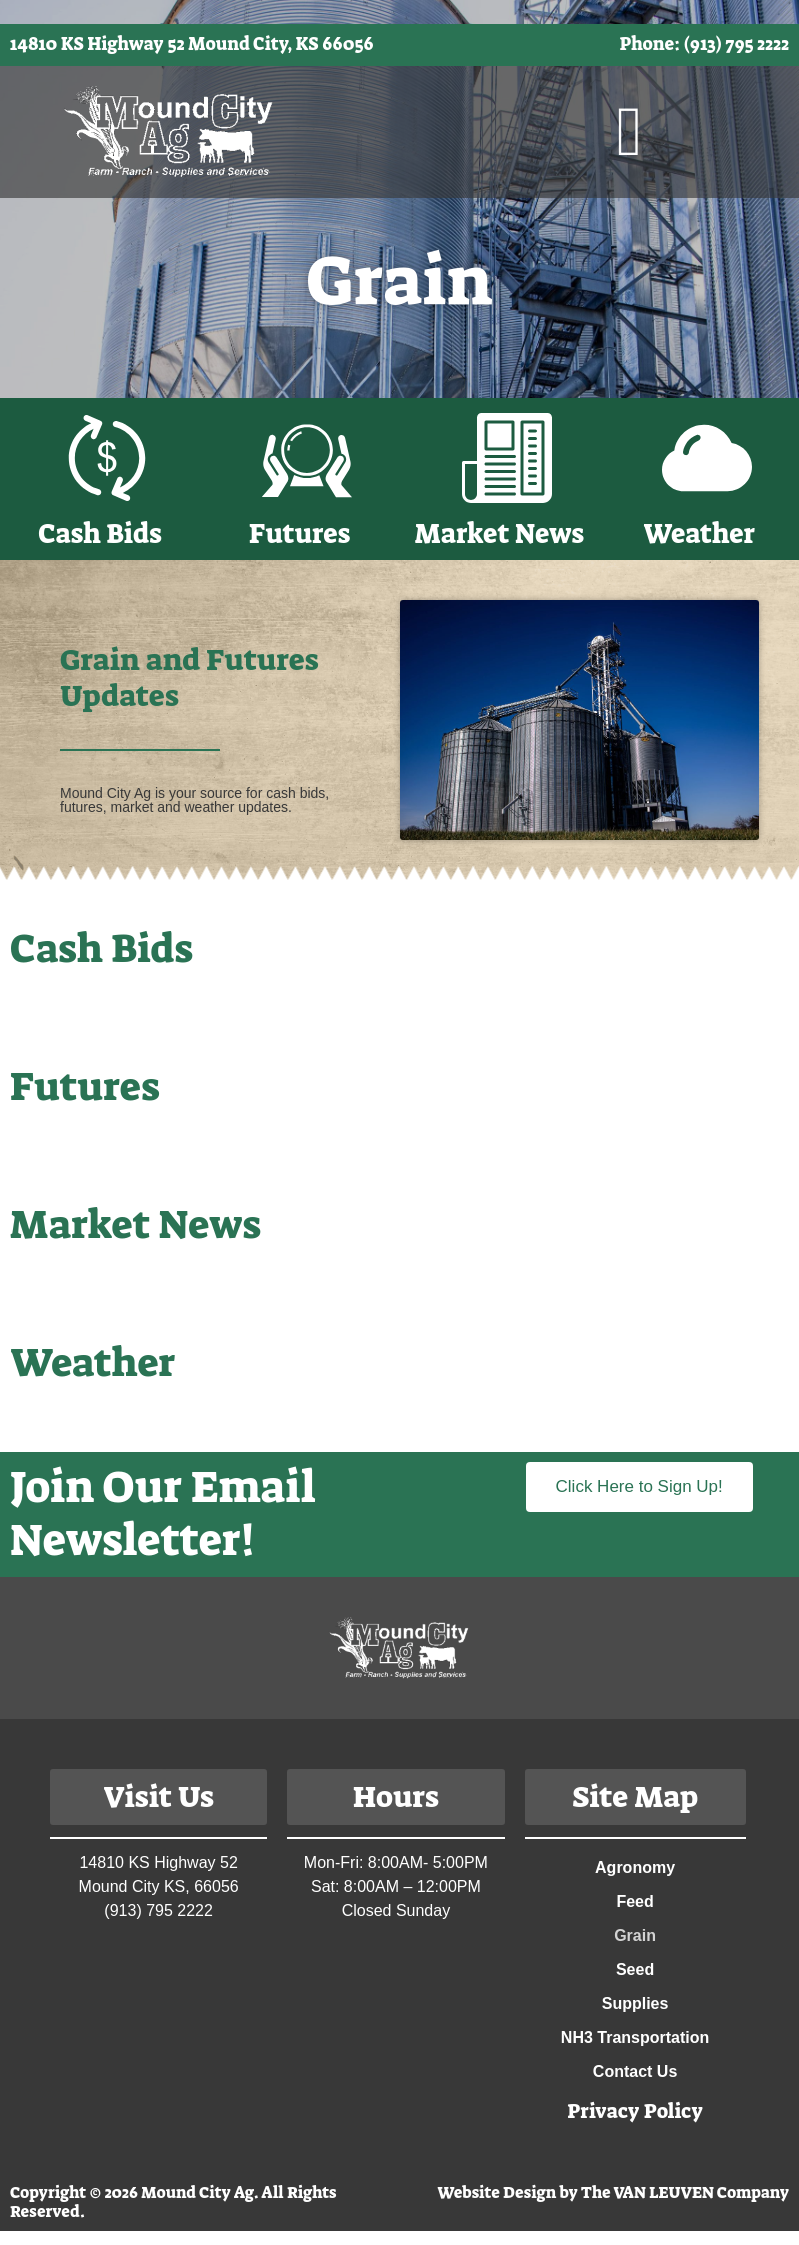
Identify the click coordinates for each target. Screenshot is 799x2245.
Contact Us (635, 2071)
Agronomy (635, 1867)
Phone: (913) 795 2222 (704, 44)
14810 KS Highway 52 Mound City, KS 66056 (192, 44)
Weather (699, 534)
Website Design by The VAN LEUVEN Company (613, 2192)
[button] (629, 131)
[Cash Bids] (107, 458)
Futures (299, 534)
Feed (634, 1901)
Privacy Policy (635, 2111)
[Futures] (307, 458)
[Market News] (507, 458)
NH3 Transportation (635, 2037)
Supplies (635, 2003)
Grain (635, 1935)
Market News (499, 534)
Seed (635, 1969)
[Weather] (707, 458)
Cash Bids (99, 534)
